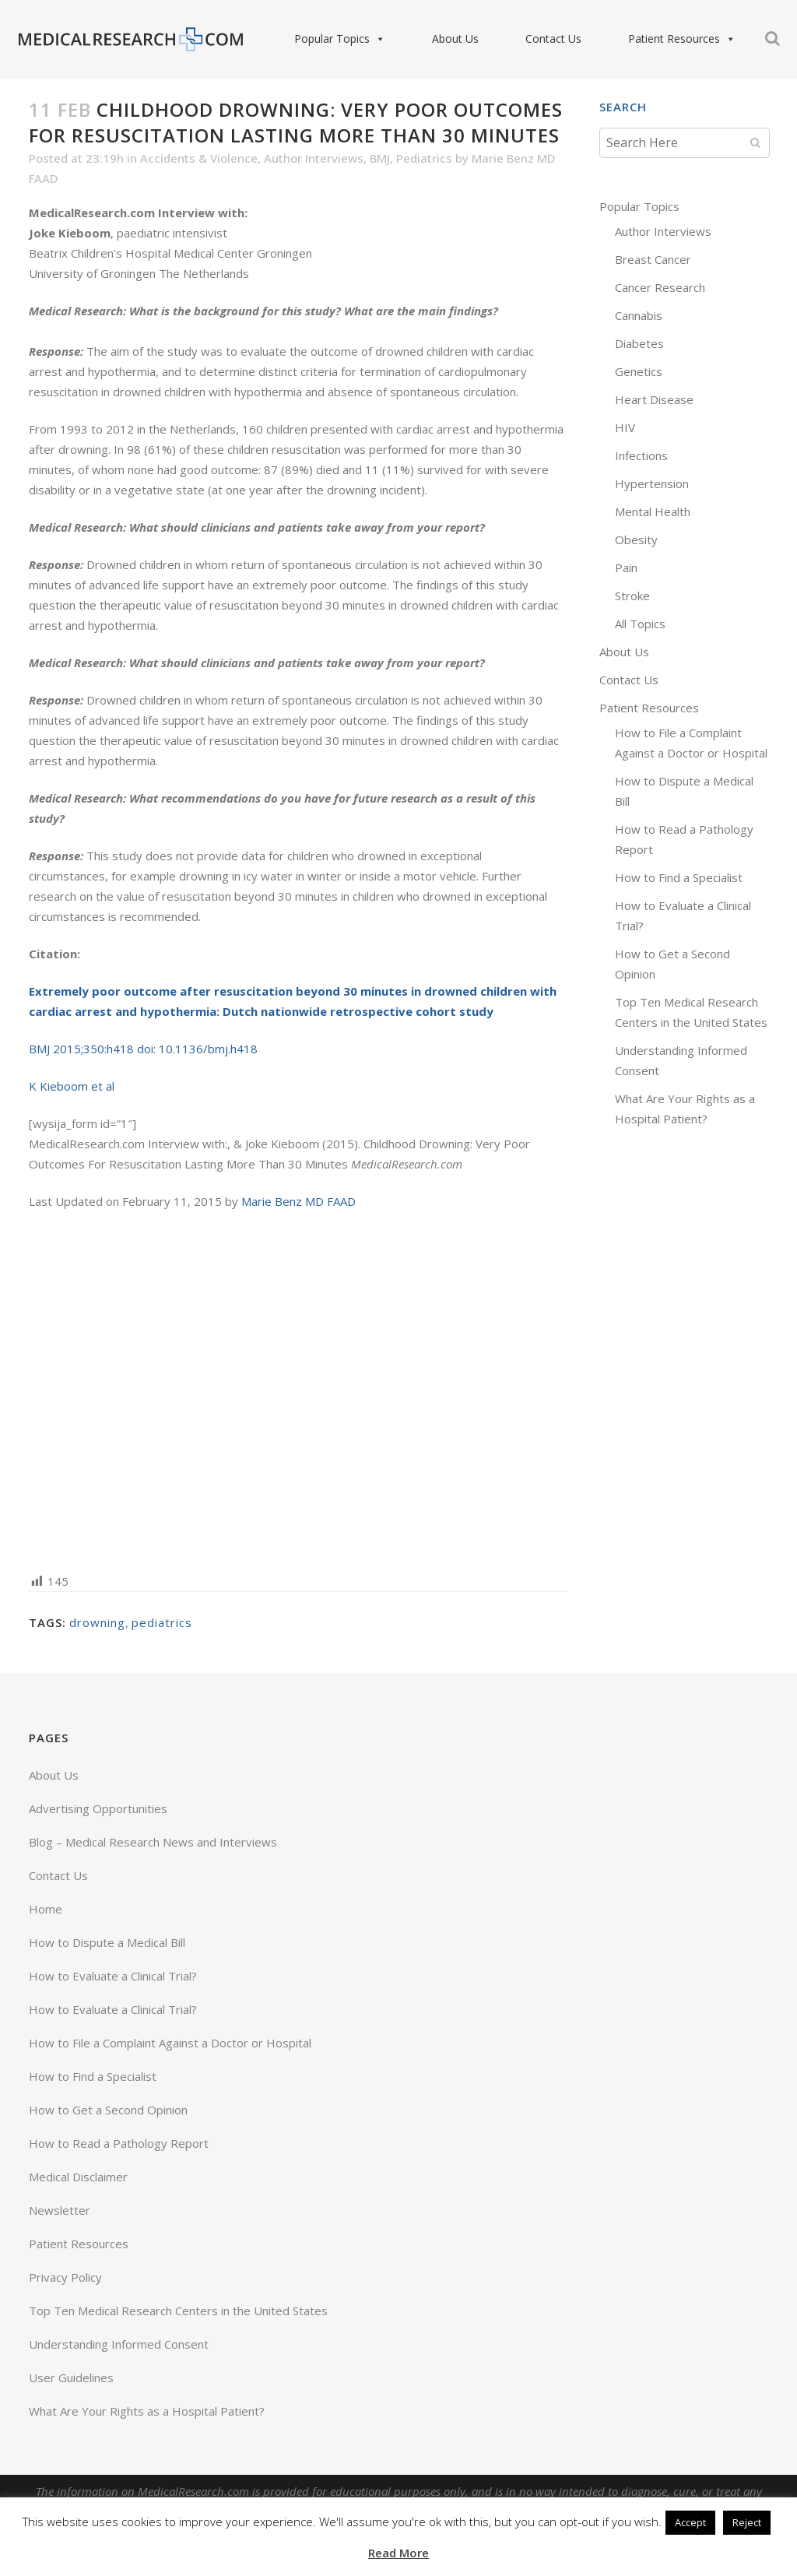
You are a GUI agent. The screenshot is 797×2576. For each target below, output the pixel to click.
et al (101, 1086)
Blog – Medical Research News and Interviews (153, 1842)
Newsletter (59, 2210)
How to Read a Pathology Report (119, 2143)
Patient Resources (663, 38)
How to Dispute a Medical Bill (107, 1942)
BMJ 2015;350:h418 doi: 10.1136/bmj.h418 (143, 1048)
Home (45, 1909)
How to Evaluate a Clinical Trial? (113, 1976)
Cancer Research (660, 287)
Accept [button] (690, 2522)
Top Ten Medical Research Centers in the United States (178, 2310)
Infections (641, 455)
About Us (436, 38)
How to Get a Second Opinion (108, 2109)
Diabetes (639, 343)
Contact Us (535, 38)
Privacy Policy (65, 2277)
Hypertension (652, 483)
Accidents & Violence (199, 158)
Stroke (632, 595)
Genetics (638, 371)
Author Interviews (313, 158)
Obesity (636, 539)
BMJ (380, 158)
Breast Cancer (653, 259)
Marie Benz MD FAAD (298, 1201)
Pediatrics (424, 158)
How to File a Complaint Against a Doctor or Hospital (170, 2043)
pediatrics (162, 1622)
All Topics (640, 623)
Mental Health (652, 511)
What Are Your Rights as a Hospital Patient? (147, 2411)
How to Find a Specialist (679, 877)
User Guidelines (71, 2377)
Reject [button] (746, 2522)
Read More (398, 2552)
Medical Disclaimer (78, 2176)
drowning (97, 1622)
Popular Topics (321, 38)
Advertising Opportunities (98, 1808)
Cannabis (638, 315)
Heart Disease (654, 399)
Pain (626, 567)
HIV (625, 427)
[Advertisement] (298, 1390)
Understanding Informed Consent (119, 2344)
